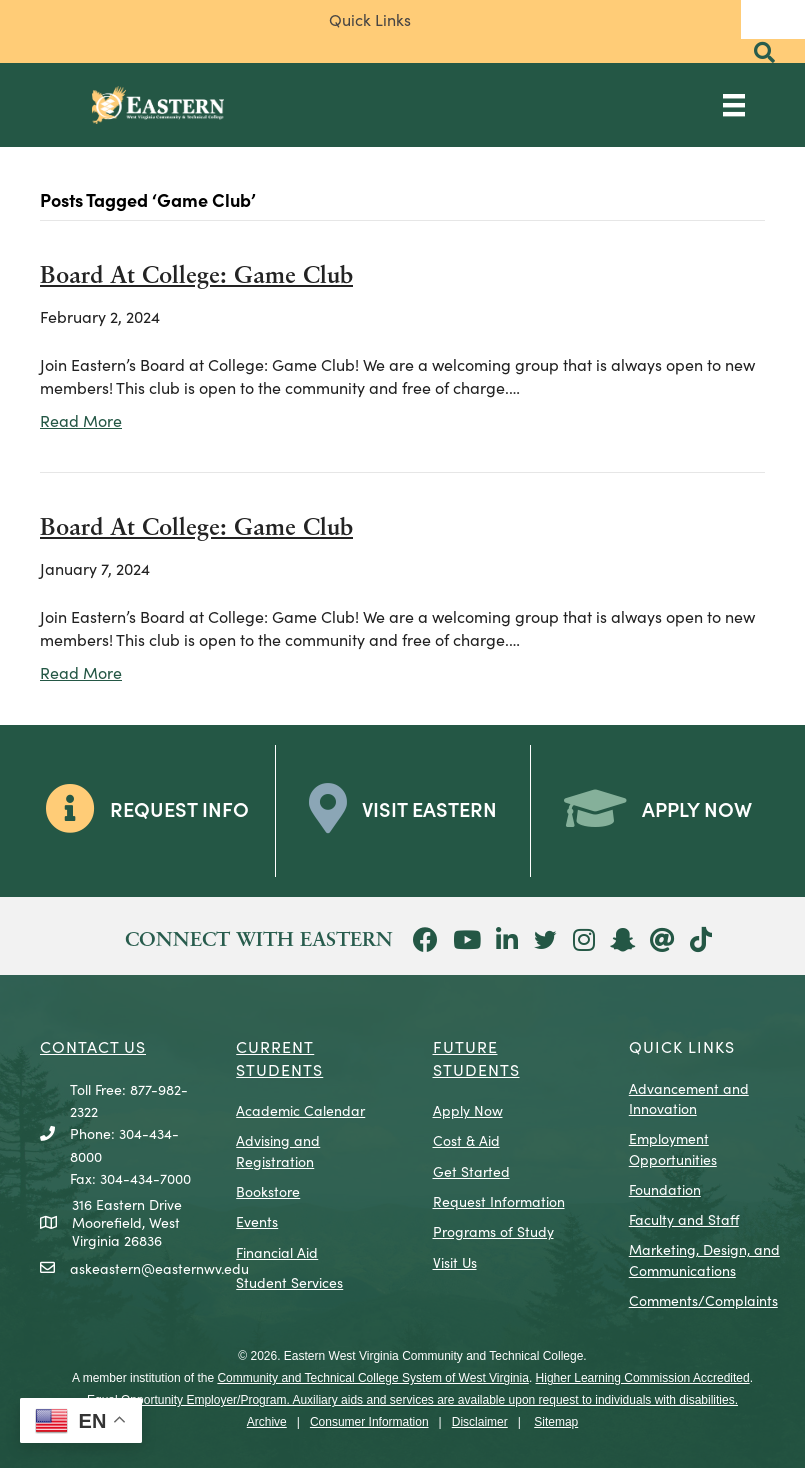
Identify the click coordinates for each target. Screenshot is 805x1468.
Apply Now (468, 1110)
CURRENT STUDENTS (279, 1057)
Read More (81, 420)
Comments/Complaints (703, 1300)
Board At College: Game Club (196, 277)
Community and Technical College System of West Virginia (372, 1378)
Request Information (499, 1201)
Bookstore (268, 1191)
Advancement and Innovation (689, 1098)
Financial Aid (277, 1252)
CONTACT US (93, 1046)
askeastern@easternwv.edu (159, 1268)
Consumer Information (369, 1422)
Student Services (289, 1282)
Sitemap (556, 1422)
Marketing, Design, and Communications (704, 1259)
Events (257, 1221)
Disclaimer (480, 1422)
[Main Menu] (734, 104)
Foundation (665, 1189)
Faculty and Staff (684, 1219)
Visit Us (455, 1262)
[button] (764, 52)
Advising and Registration (278, 1150)
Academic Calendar (300, 1110)
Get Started (471, 1171)
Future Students (476, 1057)
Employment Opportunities (673, 1148)
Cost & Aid (466, 1140)
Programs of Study (493, 1231)
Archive (267, 1422)
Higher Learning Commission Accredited (643, 1378)
